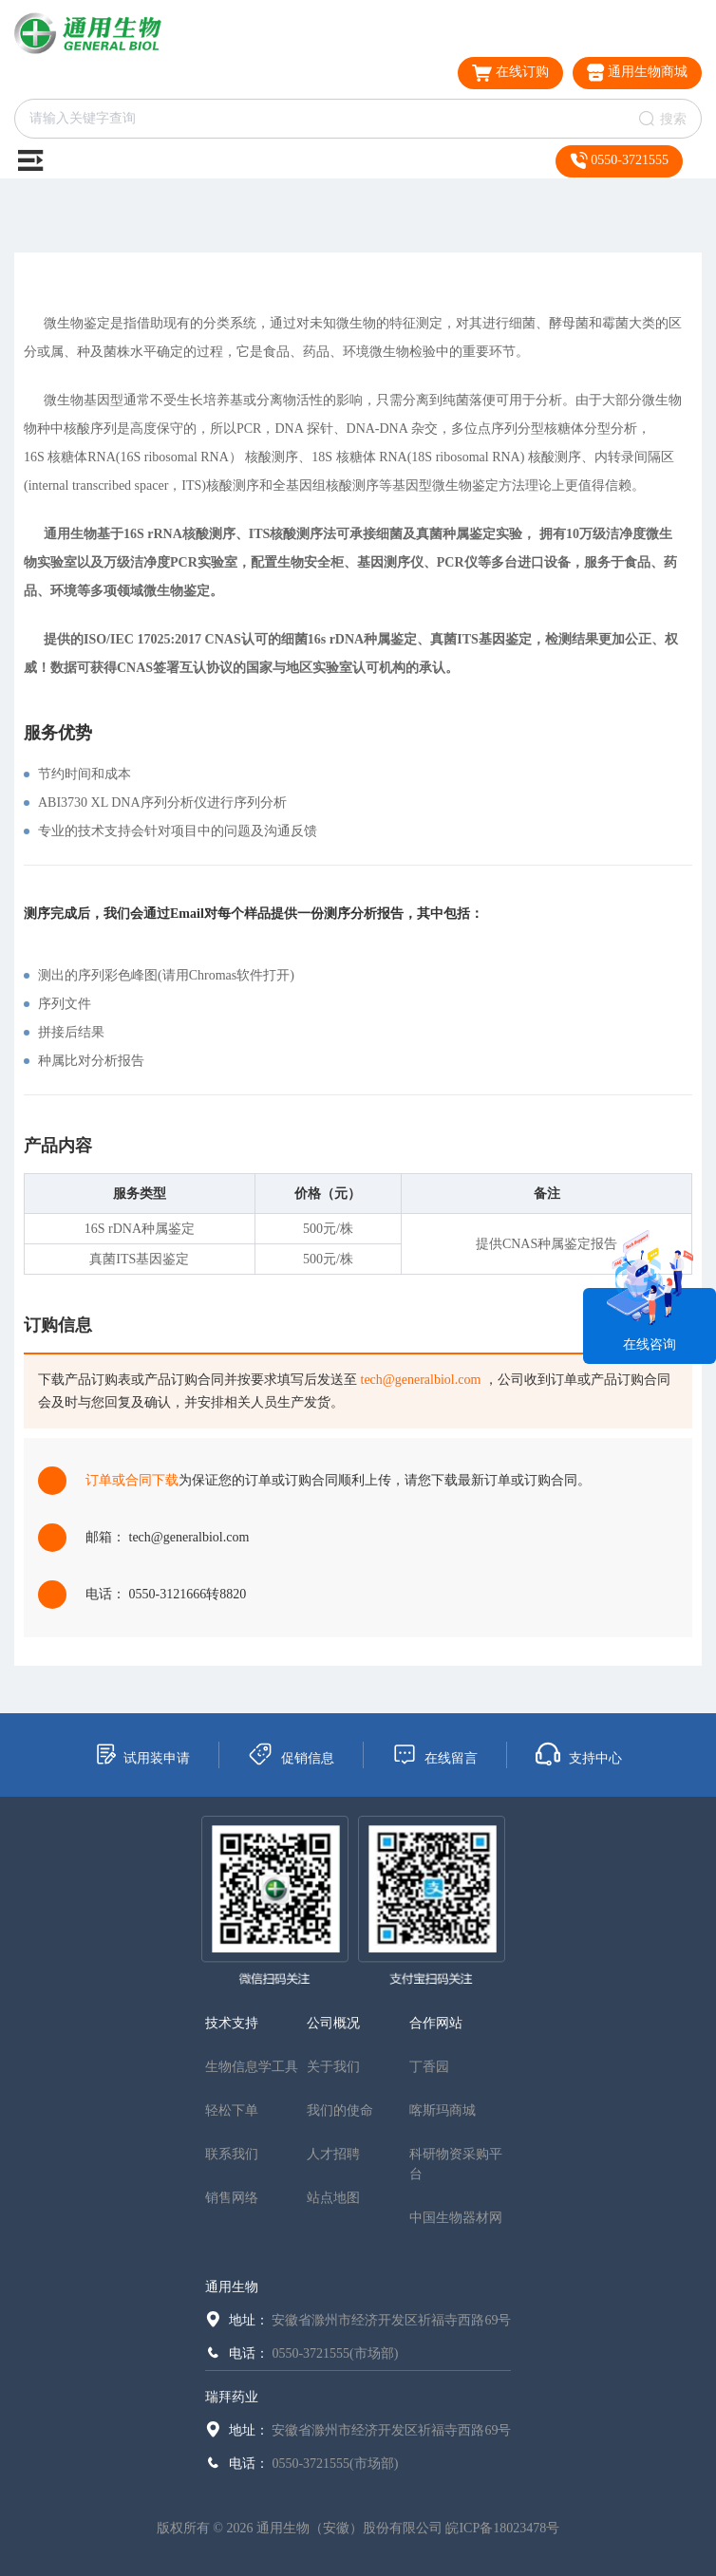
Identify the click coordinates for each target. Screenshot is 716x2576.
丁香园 (429, 2067)
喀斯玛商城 (442, 2110)
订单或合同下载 (132, 1480)
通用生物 (231, 2287)
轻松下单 (231, 2110)
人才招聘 (333, 2154)
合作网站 (435, 2023)
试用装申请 (142, 1754)
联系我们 (231, 2154)
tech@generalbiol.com (421, 1379)
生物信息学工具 (251, 2067)
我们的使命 (340, 2110)
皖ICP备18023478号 (502, 2528)
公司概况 (333, 2023)
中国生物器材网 (455, 2218)
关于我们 (333, 2067)
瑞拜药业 (231, 2397)
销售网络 (231, 2198)
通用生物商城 (637, 73)
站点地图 (333, 2198)
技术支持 (231, 2023)
